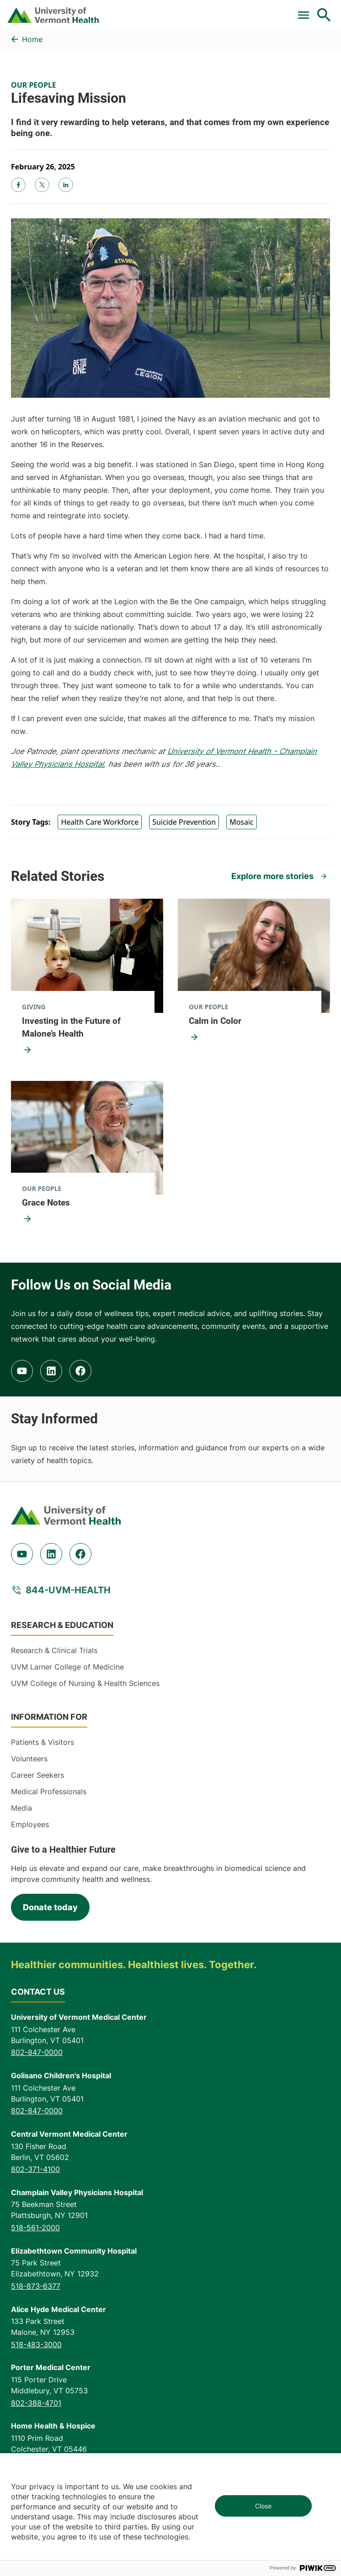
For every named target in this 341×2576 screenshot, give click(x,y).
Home (32, 39)
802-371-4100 (35, 2169)
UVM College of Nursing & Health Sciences (85, 1683)
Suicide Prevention (184, 822)
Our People (33, 85)
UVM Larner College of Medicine (67, 1666)
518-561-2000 (35, 2227)
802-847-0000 (37, 2052)
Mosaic (241, 822)
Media (21, 1807)
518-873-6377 (35, 2286)
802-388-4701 (36, 2402)
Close (263, 2506)
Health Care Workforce (100, 822)
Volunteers (29, 1758)
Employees (30, 1824)
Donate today (50, 1907)
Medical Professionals (48, 1791)
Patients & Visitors (42, 1742)
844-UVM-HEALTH (68, 1590)
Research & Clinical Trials (54, 1650)
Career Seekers (37, 1775)
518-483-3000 (36, 2344)
